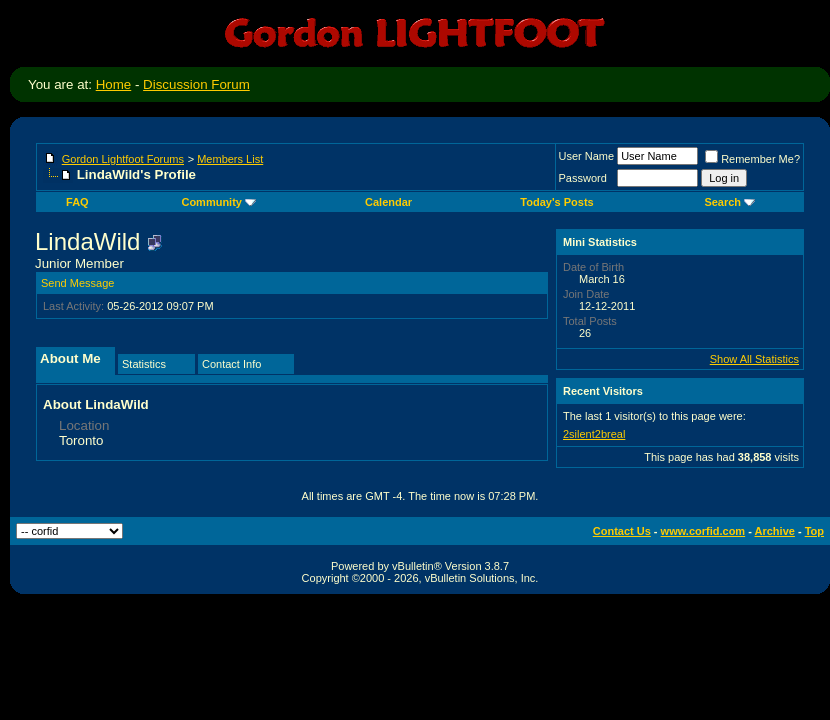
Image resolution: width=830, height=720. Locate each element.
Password (583, 178)
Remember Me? (752, 159)
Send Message (77, 283)
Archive (775, 531)
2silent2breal (594, 434)
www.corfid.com (703, 531)
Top (814, 531)
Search (729, 202)
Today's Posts (556, 202)
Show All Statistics (754, 359)
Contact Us (622, 531)
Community (218, 202)
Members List (230, 159)
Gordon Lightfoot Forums (123, 159)
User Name (587, 156)
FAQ (77, 202)
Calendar (388, 202)
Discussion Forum (196, 84)
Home (114, 84)
